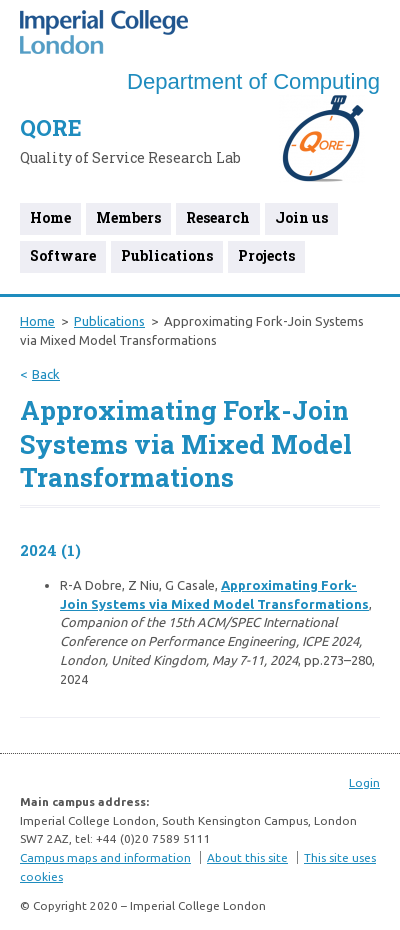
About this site (247, 857)
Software (63, 255)
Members (128, 217)
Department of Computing (253, 81)
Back (46, 374)
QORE (51, 127)
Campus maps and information (105, 857)
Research (218, 217)
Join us (301, 217)
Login (364, 782)
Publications (167, 255)
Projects (266, 255)
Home (50, 217)
